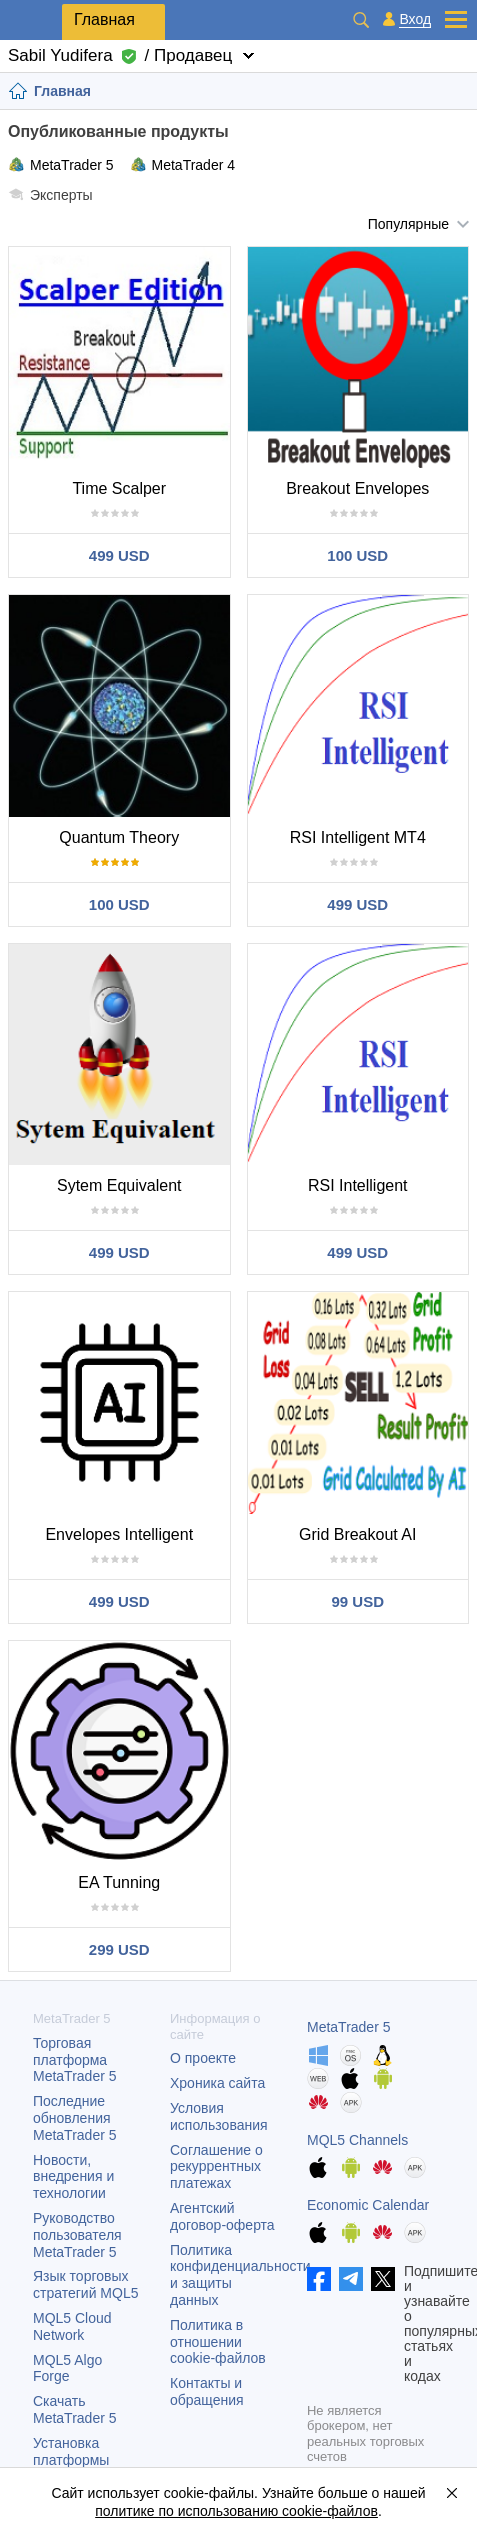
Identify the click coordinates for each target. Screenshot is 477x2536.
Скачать (75, 2409)
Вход (415, 19)
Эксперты (50, 194)
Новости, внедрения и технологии (73, 2177)
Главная (104, 19)
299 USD (119, 1949)
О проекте (203, 2058)
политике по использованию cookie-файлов (236, 2511)
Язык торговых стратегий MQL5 (85, 2284)
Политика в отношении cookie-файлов (218, 2342)
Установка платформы (71, 2451)
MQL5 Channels (357, 2140)
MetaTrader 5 (61, 164)
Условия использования (219, 2116)
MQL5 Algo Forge (67, 2368)
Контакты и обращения (207, 2391)
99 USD (357, 1601)
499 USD (119, 555)
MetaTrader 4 (183, 164)
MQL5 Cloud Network (72, 2326)
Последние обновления (75, 2118)
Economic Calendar (368, 2205)
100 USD (357, 555)
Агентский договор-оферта (222, 2216)
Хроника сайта (217, 2083)
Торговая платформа (75, 2060)
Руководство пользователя (77, 2235)
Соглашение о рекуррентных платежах (216, 2167)
